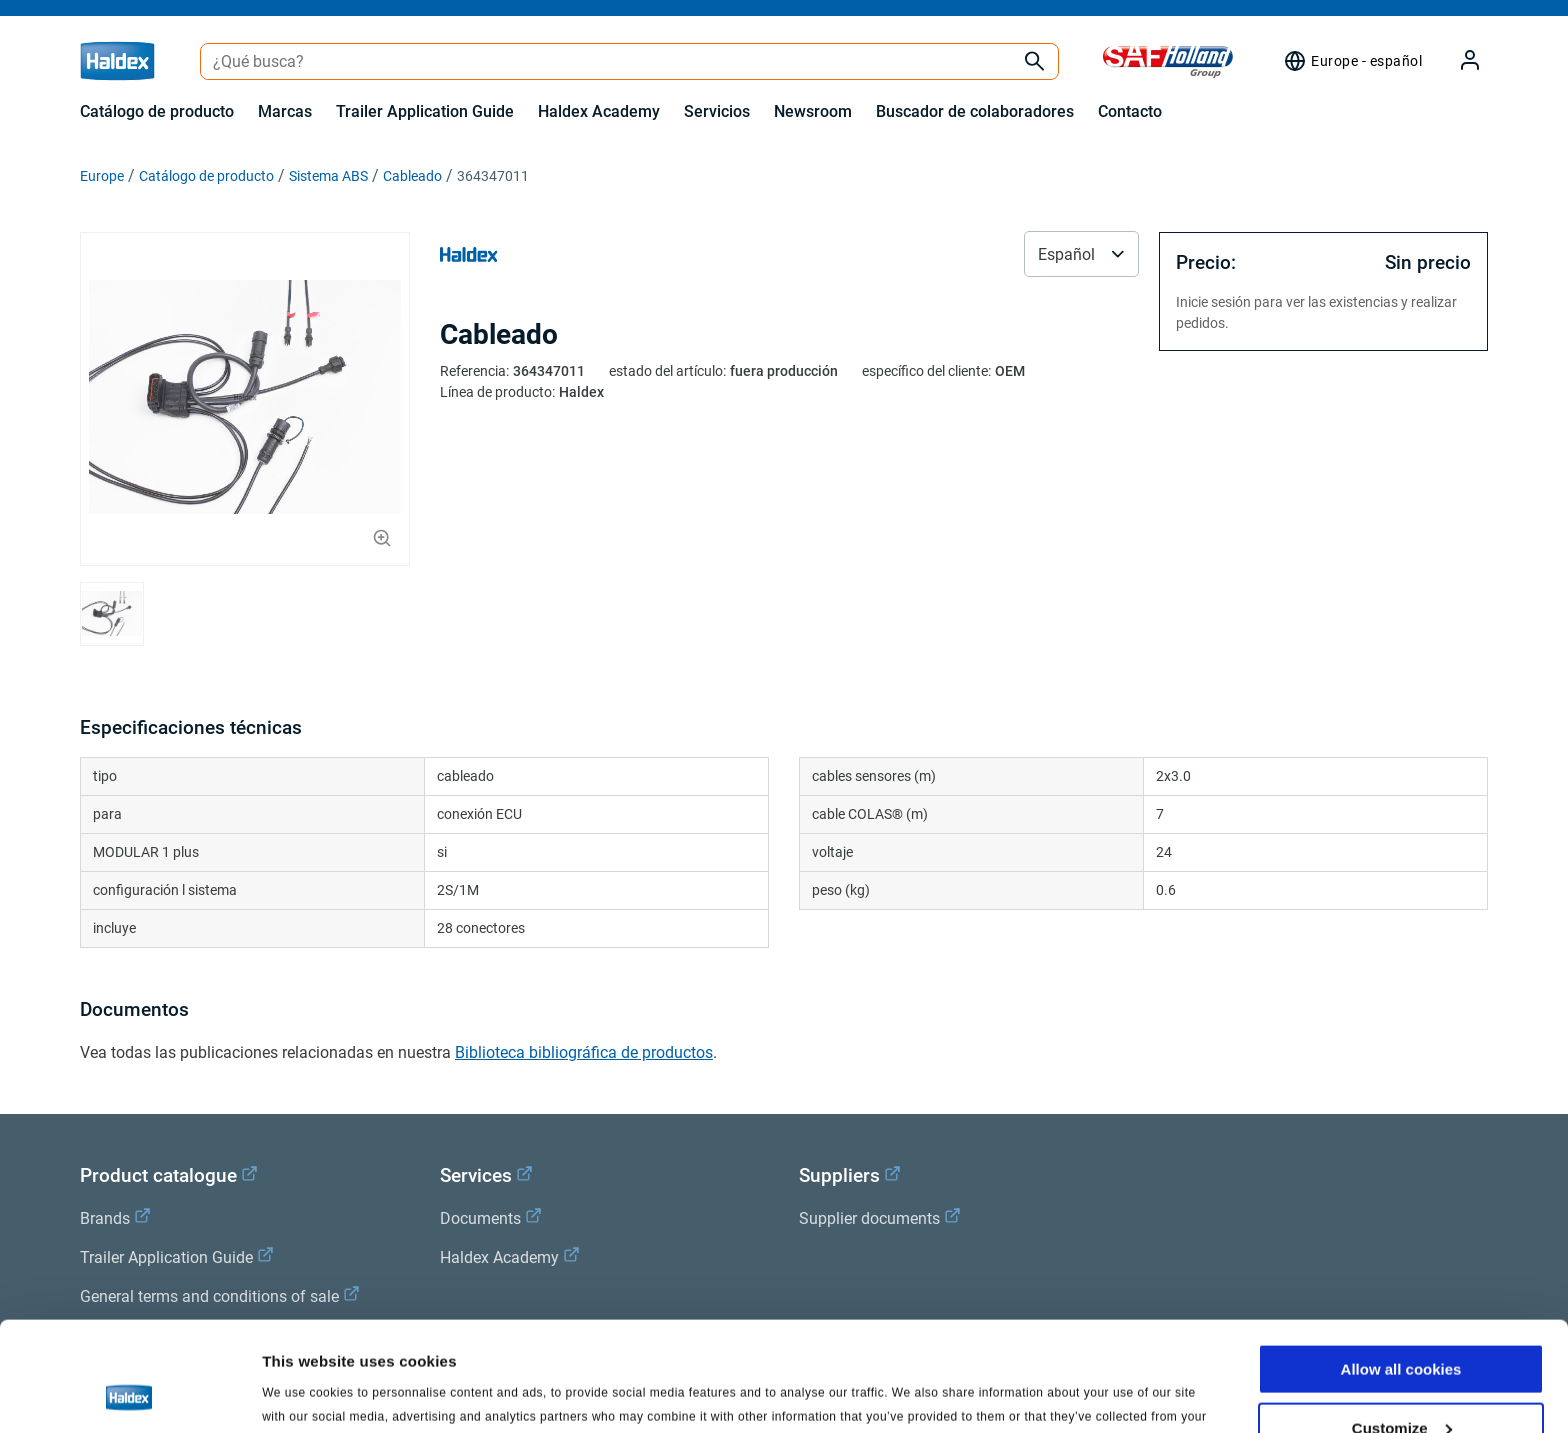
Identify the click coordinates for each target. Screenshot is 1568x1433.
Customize (1402, 1325)
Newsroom (813, 111)
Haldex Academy (599, 111)
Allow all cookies (1401, 1266)
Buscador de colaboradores (975, 111)
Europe (102, 176)
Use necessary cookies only (1401, 1383)
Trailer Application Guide (425, 111)
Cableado (412, 176)
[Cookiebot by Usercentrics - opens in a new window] (129, 1394)
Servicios (717, 111)
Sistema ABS (328, 176)
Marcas (285, 111)
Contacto (1130, 111)
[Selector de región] (1352, 61)
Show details (308, 1392)
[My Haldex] (1458, 61)
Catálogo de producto (157, 111)
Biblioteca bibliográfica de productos (584, 1052)
